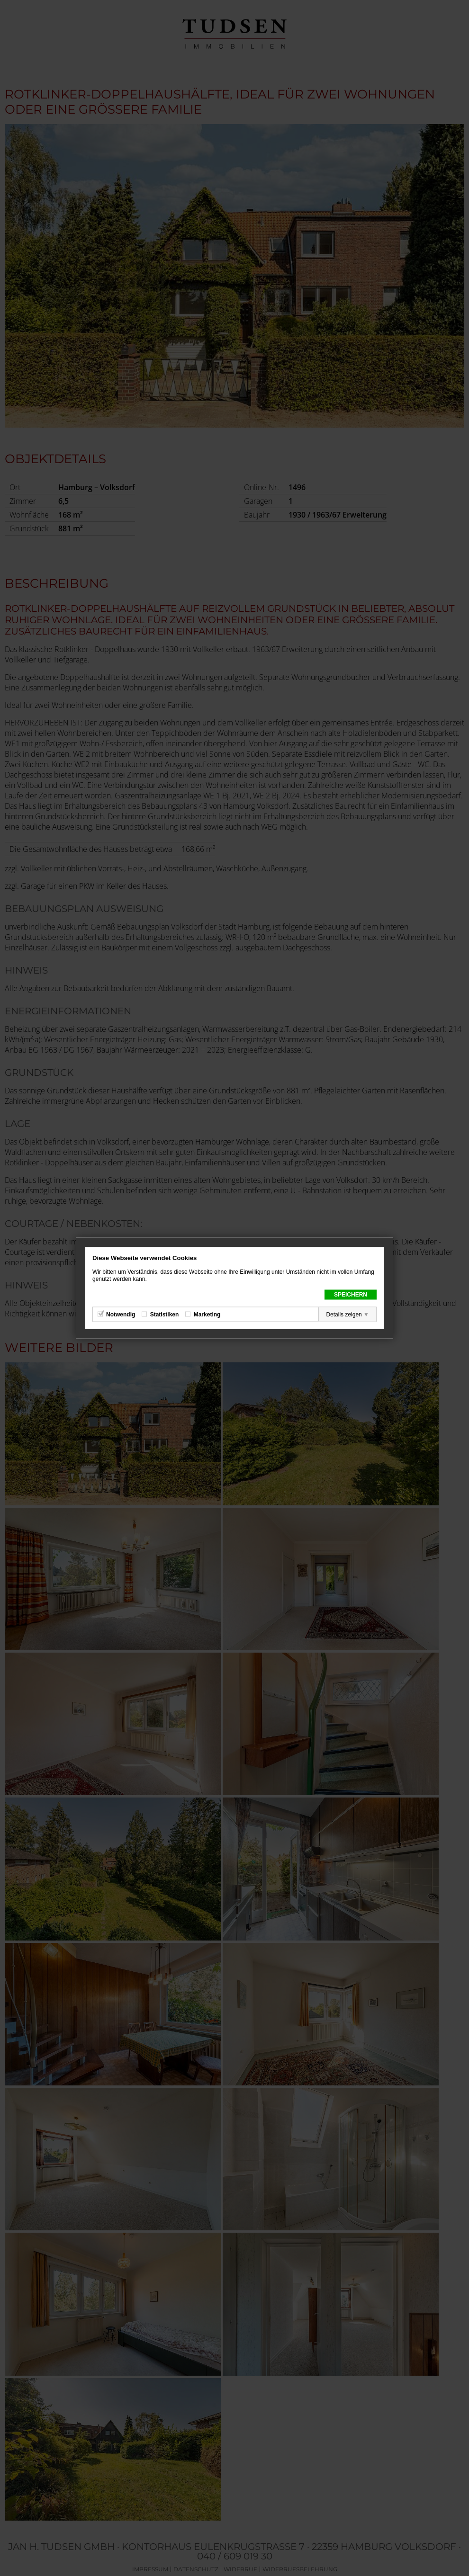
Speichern (350, 1294)
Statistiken (164, 1314)
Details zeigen (343, 1314)
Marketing (207, 1314)
